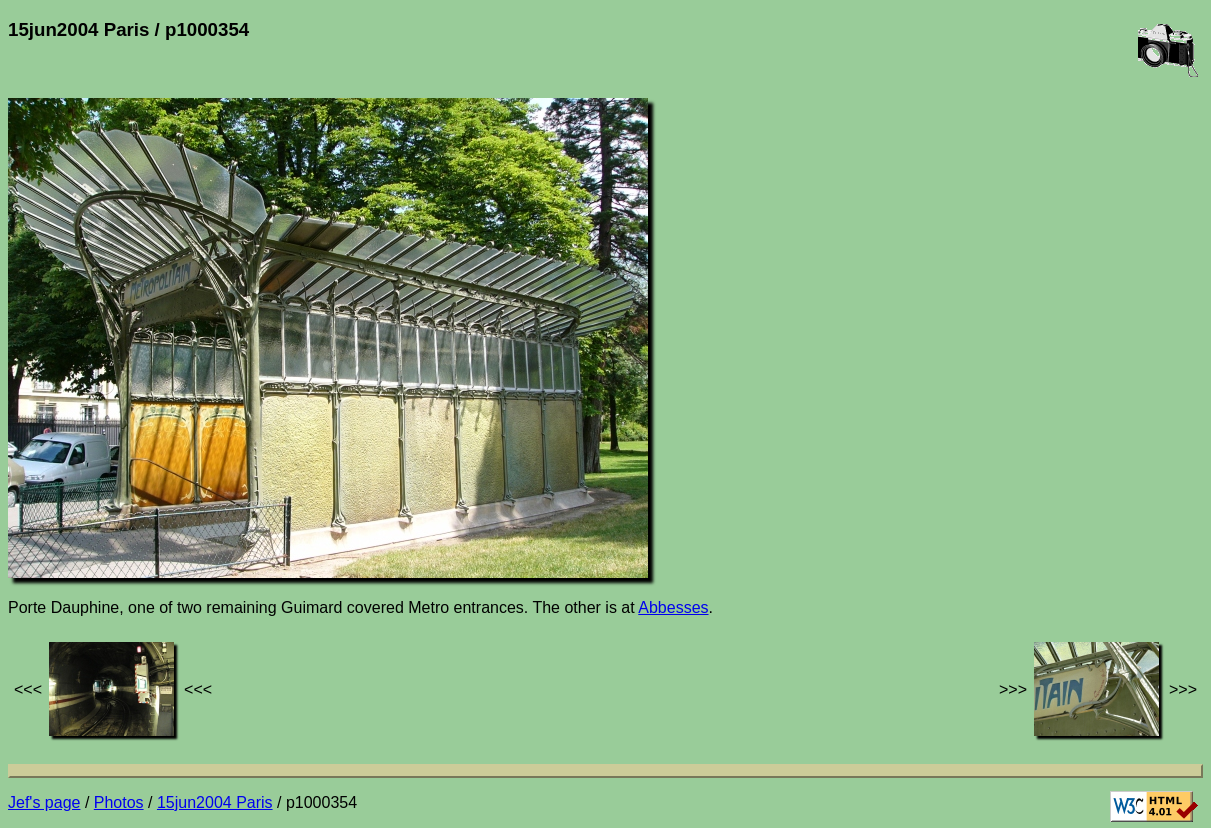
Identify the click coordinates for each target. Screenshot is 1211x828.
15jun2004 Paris (215, 802)
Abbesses (673, 607)
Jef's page (44, 802)
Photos (119, 802)
